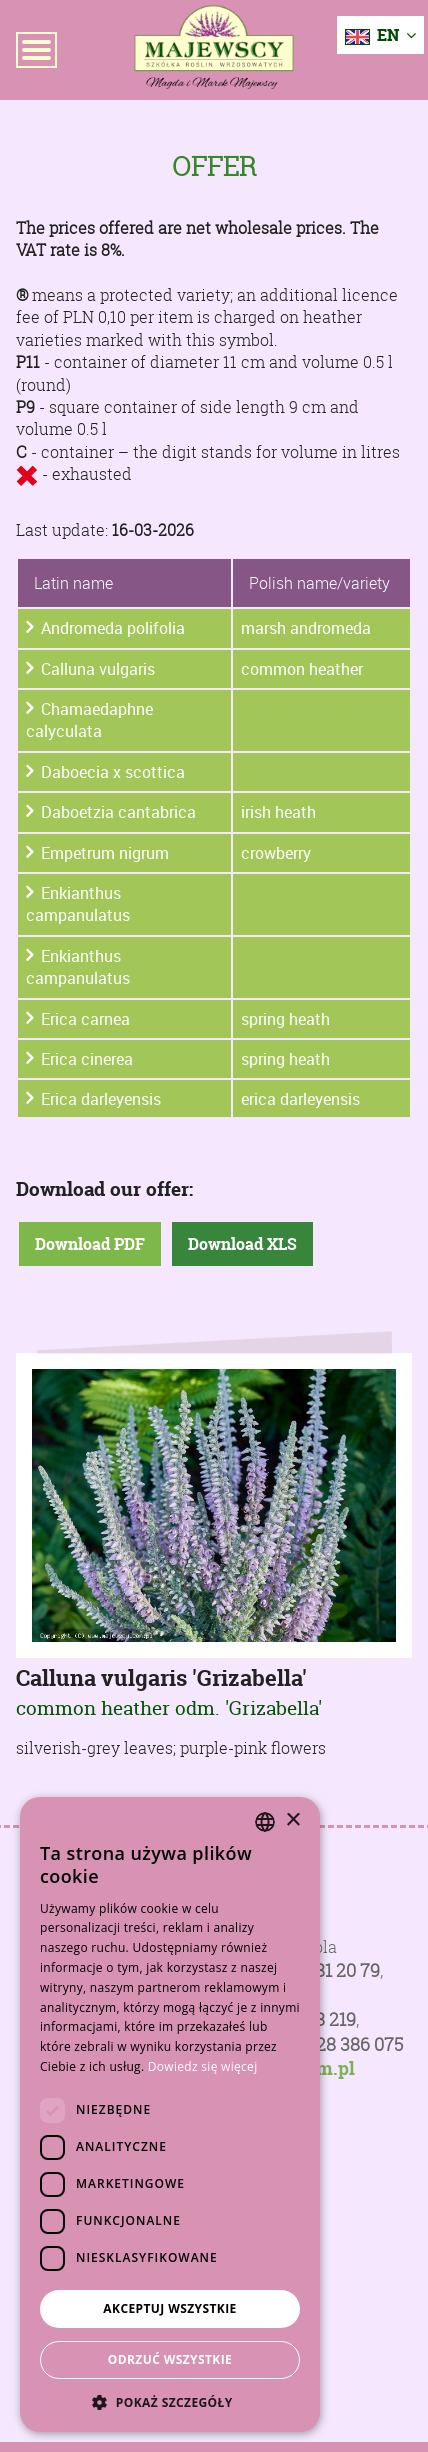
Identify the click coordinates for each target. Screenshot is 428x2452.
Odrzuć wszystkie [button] (170, 2359)
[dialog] (170, 2114)
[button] (170, 2402)
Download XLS (242, 1244)
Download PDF (90, 1244)
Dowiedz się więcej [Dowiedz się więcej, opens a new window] (203, 2066)
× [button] (292, 1820)
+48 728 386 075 (337, 2044)
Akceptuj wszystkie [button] (169, 2308)
